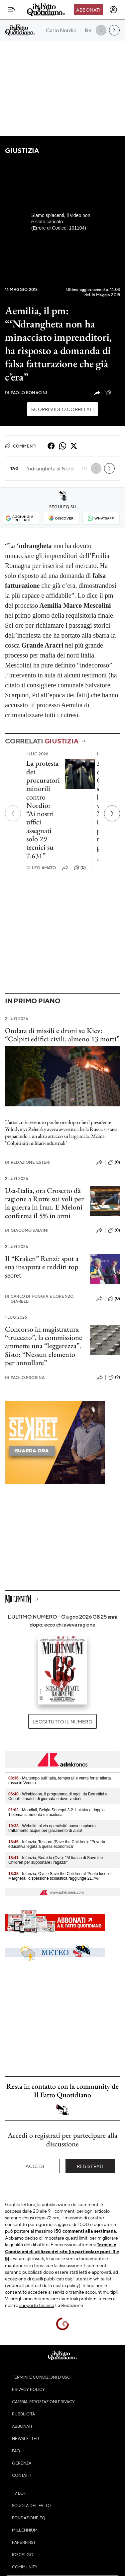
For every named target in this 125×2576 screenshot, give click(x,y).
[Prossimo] (112, 813)
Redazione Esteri (28, 1162)
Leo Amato (41, 867)
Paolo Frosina (25, 1377)
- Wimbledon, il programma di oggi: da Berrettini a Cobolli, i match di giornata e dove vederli (57, 1796)
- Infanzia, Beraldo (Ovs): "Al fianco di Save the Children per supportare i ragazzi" (55, 1860)
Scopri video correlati (62, 409)
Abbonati (88, 10)
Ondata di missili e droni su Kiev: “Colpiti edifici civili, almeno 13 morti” (62, 1035)
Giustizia (22, 150)
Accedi (35, 2166)
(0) (80, 867)
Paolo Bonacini (26, 392)
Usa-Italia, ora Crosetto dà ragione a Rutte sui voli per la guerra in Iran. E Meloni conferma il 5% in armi (44, 1203)
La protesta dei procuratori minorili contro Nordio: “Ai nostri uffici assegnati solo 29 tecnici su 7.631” (43, 809)
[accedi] (113, 9)
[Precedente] (13, 813)
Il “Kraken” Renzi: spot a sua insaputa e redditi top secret (41, 1267)
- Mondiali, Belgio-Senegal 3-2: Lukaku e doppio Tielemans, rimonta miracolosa (56, 1812)
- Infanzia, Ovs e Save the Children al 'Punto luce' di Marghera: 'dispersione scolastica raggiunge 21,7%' (59, 1876)
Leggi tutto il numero (62, 1721)
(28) (113, 392)
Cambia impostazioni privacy (43, 2401)
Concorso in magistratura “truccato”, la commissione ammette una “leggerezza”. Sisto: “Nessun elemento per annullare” (43, 1345)
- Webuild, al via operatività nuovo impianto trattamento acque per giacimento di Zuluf (52, 1828)
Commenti (21, 446)
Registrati (90, 2166)
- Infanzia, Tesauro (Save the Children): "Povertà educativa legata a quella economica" (56, 1844)
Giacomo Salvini (27, 1230)
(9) (114, 1377)
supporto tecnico (36, 2305)
